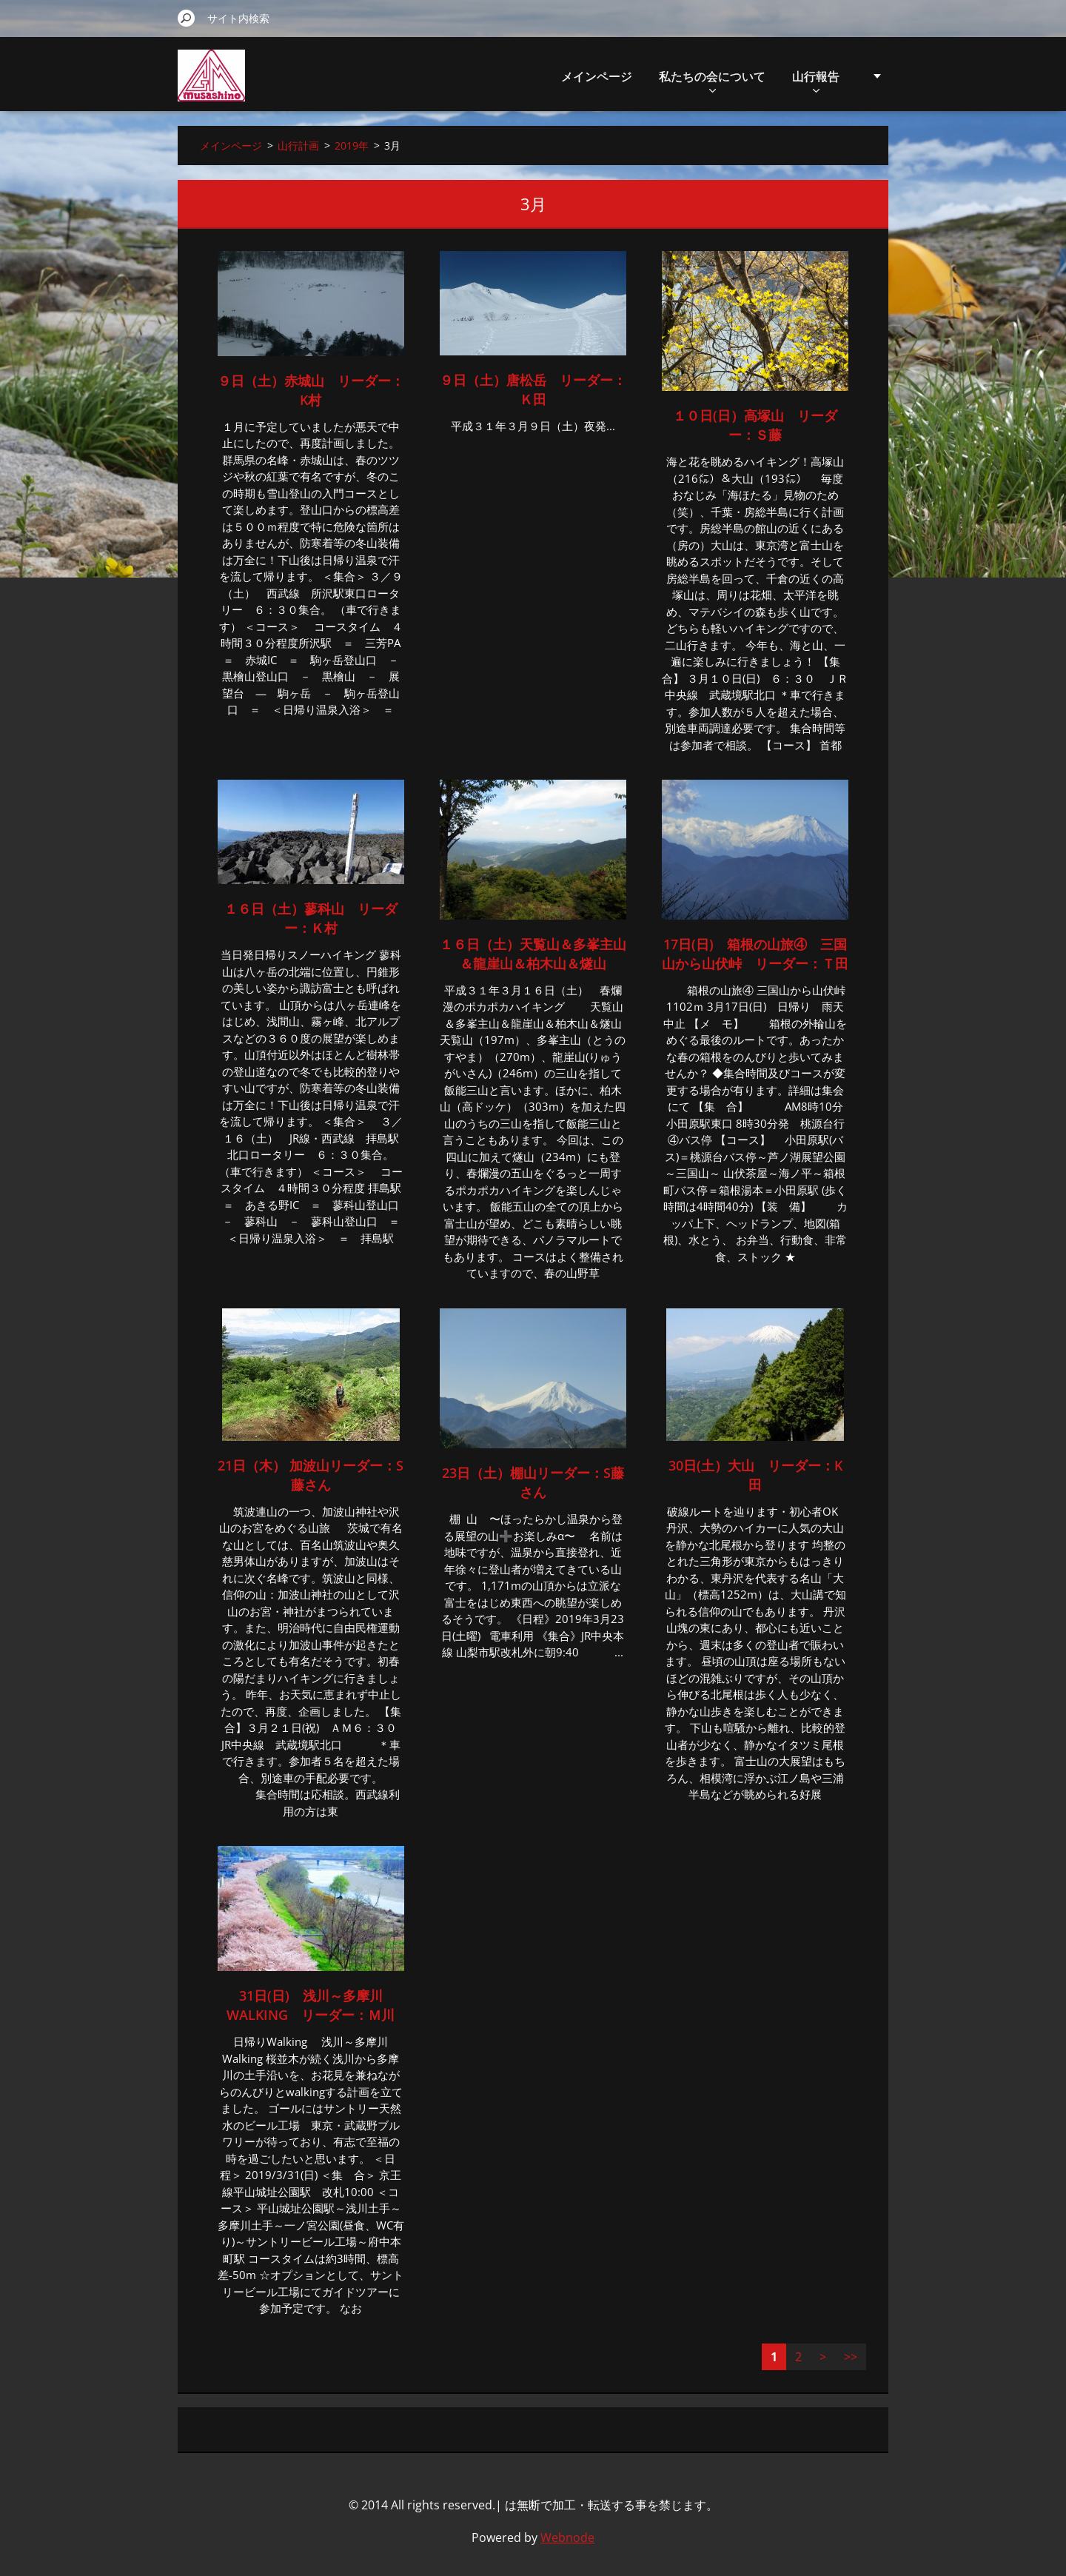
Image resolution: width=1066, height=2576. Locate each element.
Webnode (567, 2537)
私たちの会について (712, 80)
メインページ (596, 76)
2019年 (352, 145)
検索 (186, 17)
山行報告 (815, 80)
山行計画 (298, 145)
